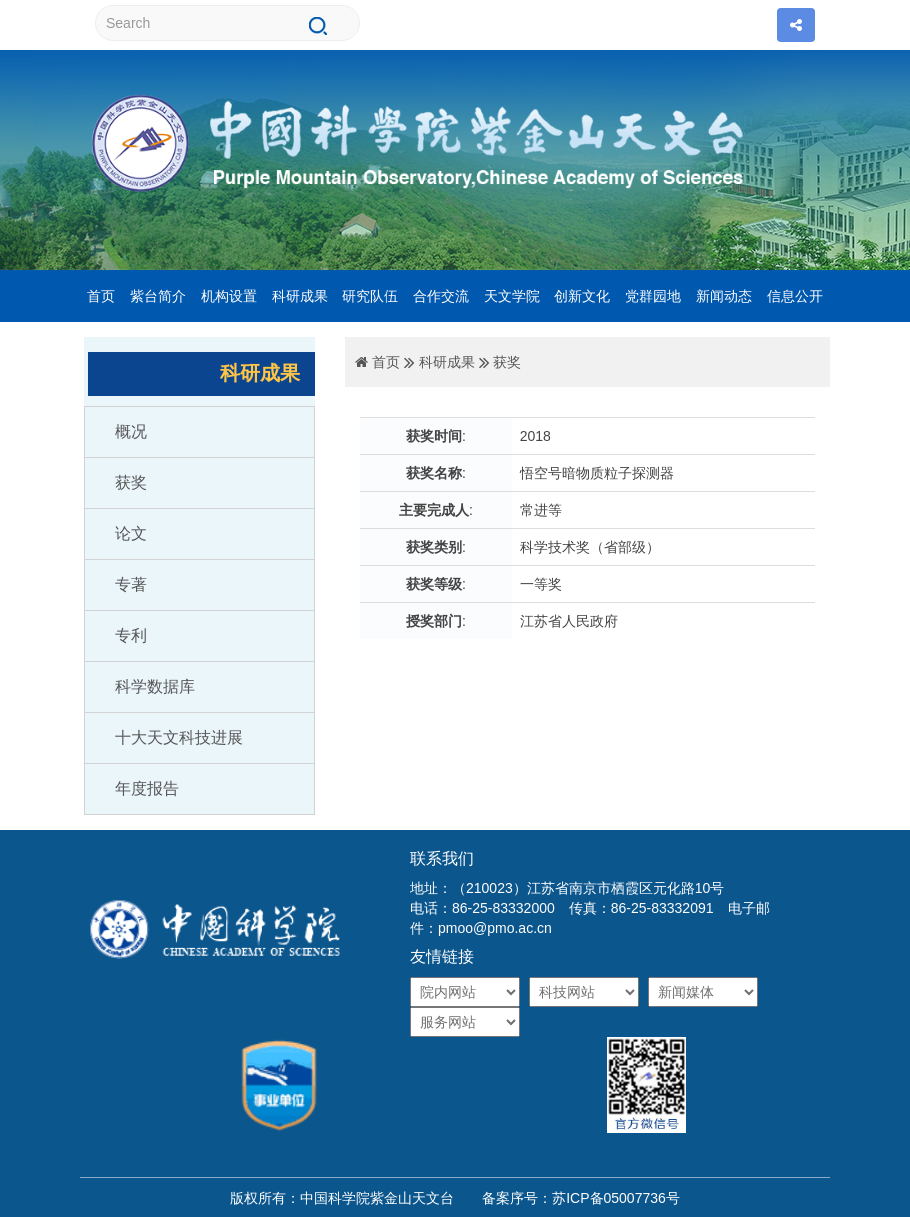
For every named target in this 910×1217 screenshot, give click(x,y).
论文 (131, 533)
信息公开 (795, 296)
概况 (131, 431)
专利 (131, 635)
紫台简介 (158, 296)
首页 (101, 296)
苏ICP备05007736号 (616, 1198)
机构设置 (229, 296)
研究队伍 (370, 296)
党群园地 (653, 296)
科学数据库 (155, 686)
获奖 (131, 482)
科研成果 (300, 296)
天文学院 (512, 296)
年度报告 (147, 788)
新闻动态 (724, 296)
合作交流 (441, 296)
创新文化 (582, 296)
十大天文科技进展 (179, 737)
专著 (131, 584)
